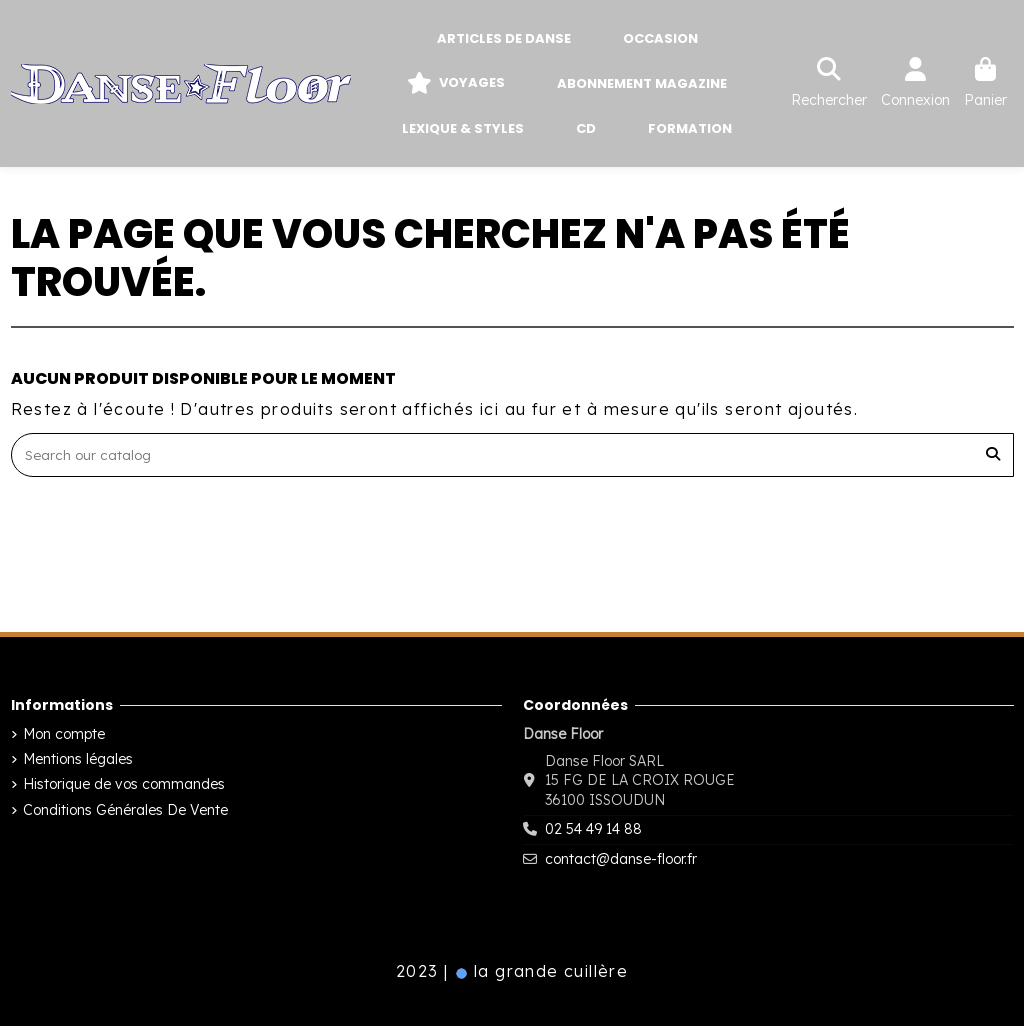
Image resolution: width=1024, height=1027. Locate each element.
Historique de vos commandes (124, 786)
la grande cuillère (541, 973)
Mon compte (64, 736)
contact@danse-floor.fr (621, 860)
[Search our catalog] (993, 455)
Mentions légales (78, 761)
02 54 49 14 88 (593, 831)
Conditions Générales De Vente (125, 811)
